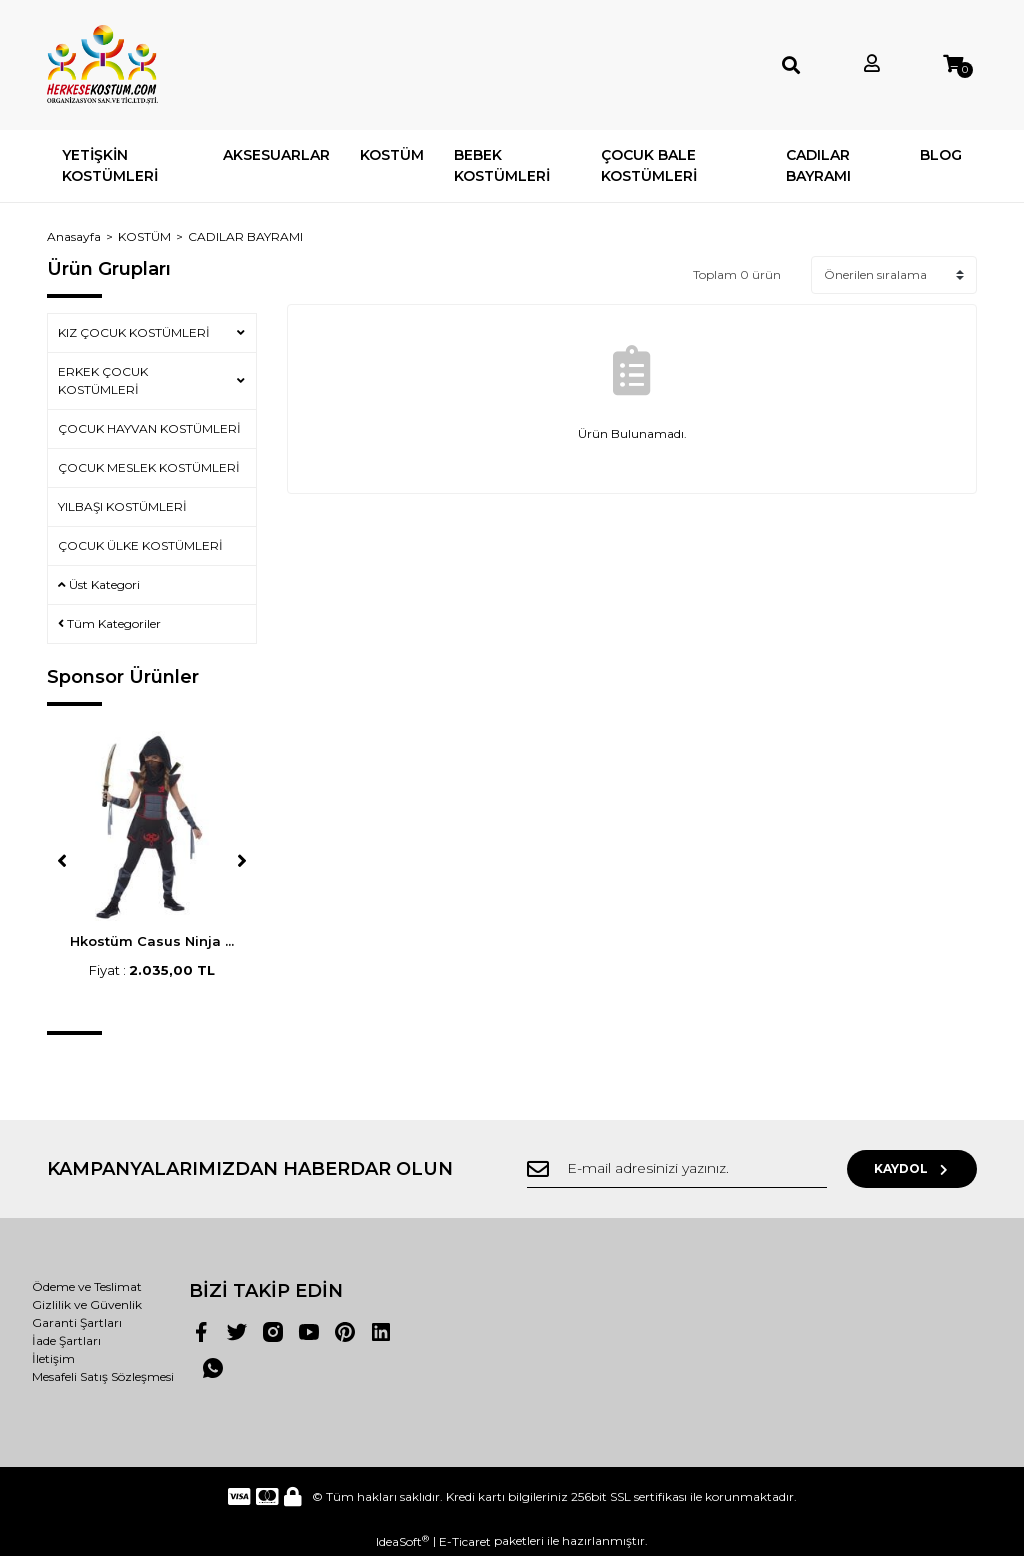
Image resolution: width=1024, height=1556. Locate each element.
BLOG (941, 155)
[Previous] (62, 861)
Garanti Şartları (77, 1322)
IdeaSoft (402, 1541)
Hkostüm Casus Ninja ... (152, 941)
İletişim (53, 1358)
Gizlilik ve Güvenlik (87, 1304)
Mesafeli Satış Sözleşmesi (103, 1376)
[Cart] (953, 64)
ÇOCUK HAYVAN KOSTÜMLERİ (149, 428)
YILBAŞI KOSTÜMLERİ (122, 506)
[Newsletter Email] (677, 1169)
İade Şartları (66, 1340)
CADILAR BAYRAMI (245, 236)
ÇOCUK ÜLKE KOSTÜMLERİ (140, 545)
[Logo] (102, 65)
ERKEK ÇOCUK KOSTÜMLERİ (103, 380)
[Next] (242, 861)
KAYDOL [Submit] (912, 1168)
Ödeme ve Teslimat (87, 1286)
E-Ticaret (465, 1541)
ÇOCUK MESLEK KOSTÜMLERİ (149, 467)
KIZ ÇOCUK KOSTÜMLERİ (134, 332)
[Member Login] (872, 64)
